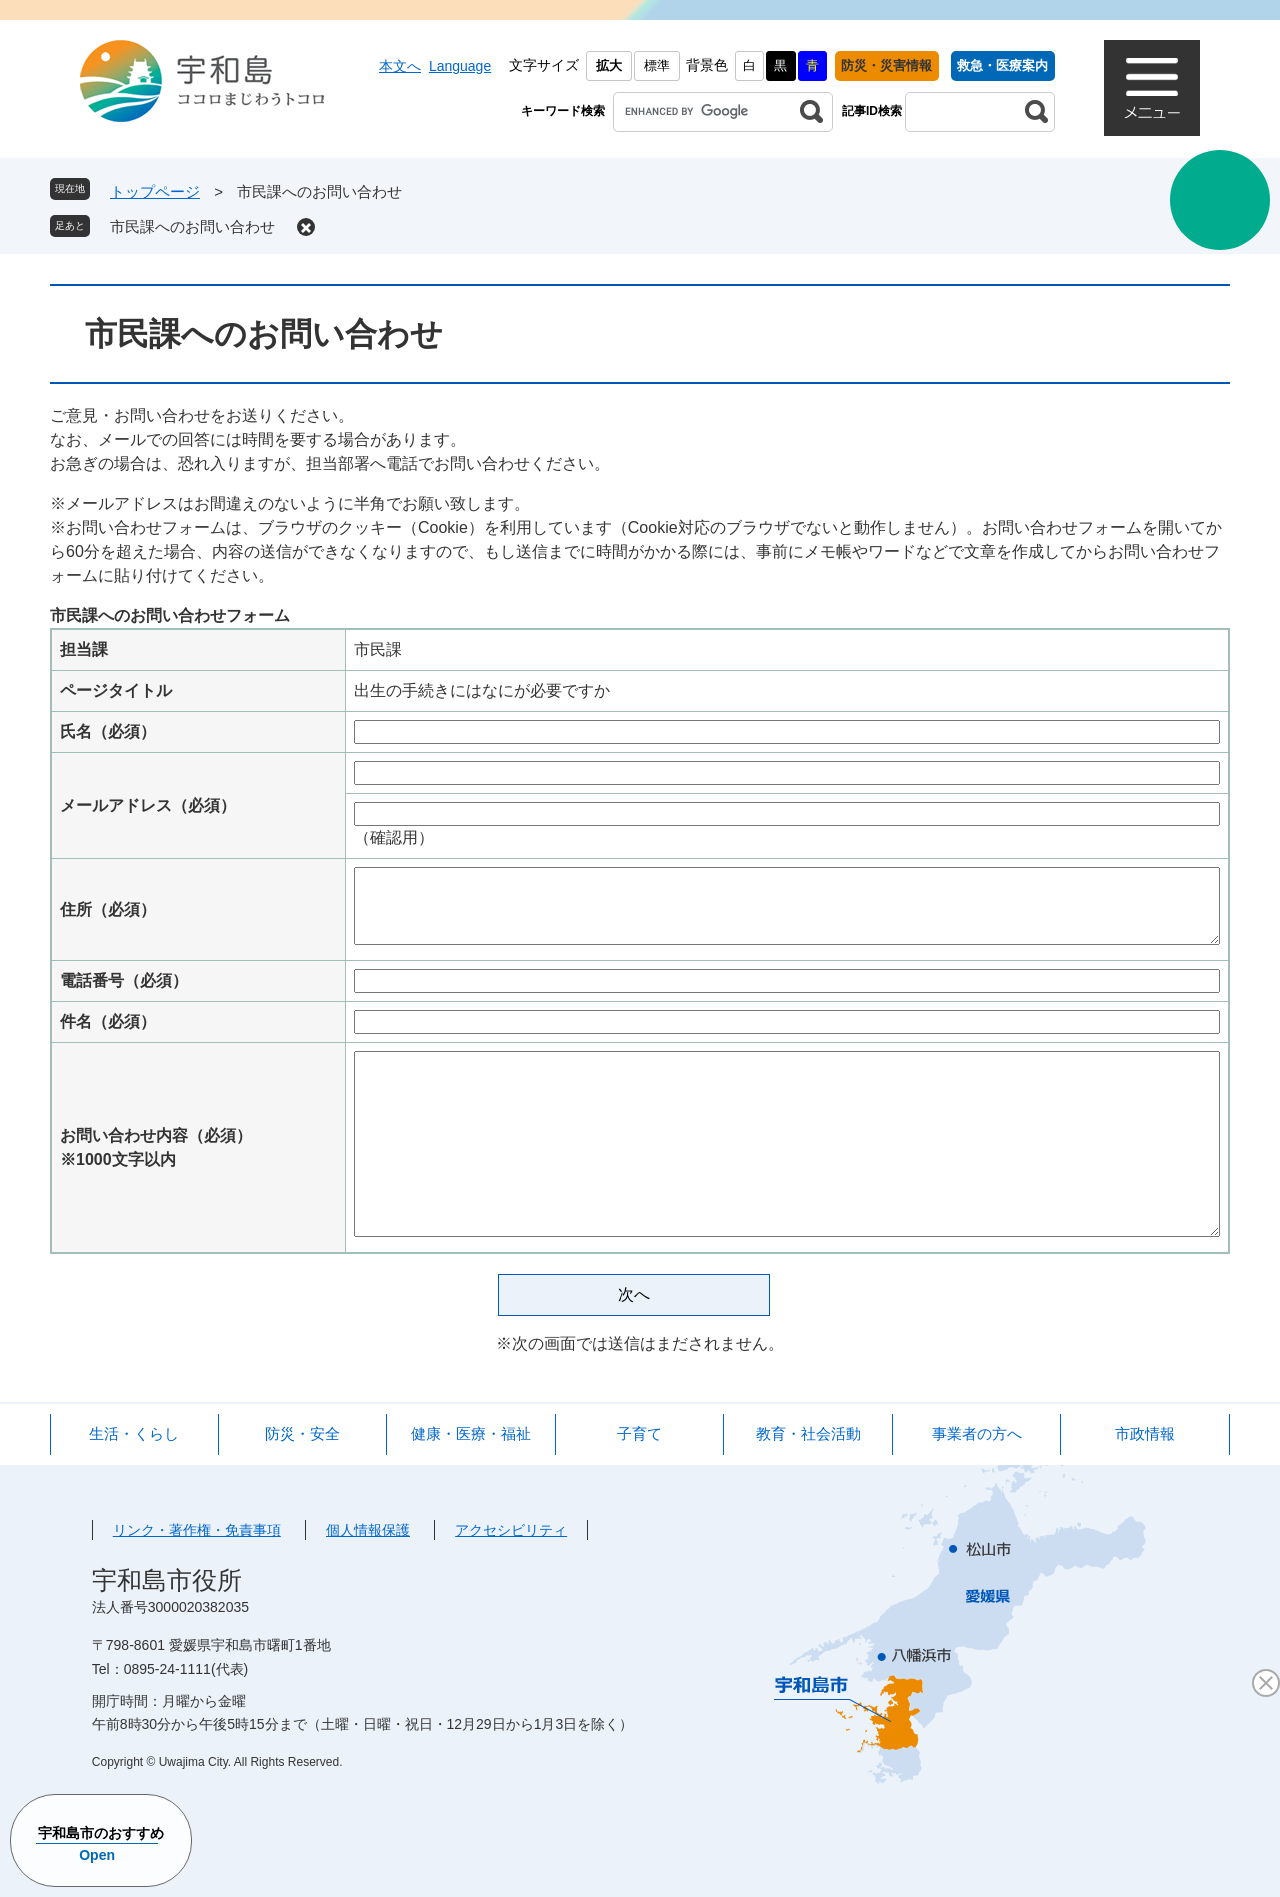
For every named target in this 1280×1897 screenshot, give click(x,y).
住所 (108, 909)
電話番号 (124, 980)
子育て (639, 1433)
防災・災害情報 (886, 65)
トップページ (155, 191)
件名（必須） (108, 1021)
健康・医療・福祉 (471, 1433)
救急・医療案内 (1002, 65)
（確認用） (394, 837)
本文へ (400, 66)
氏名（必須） (108, 731)
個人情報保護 (368, 1530)
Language (460, 66)
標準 (657, 65)
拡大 (609, 65)
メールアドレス (148, 805)
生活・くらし (134, 1433)
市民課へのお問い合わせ (192, 226)
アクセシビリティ (511, 1530)
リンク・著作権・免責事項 (197, 1530)
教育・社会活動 (808, 1433)
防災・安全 (302, 1433)
